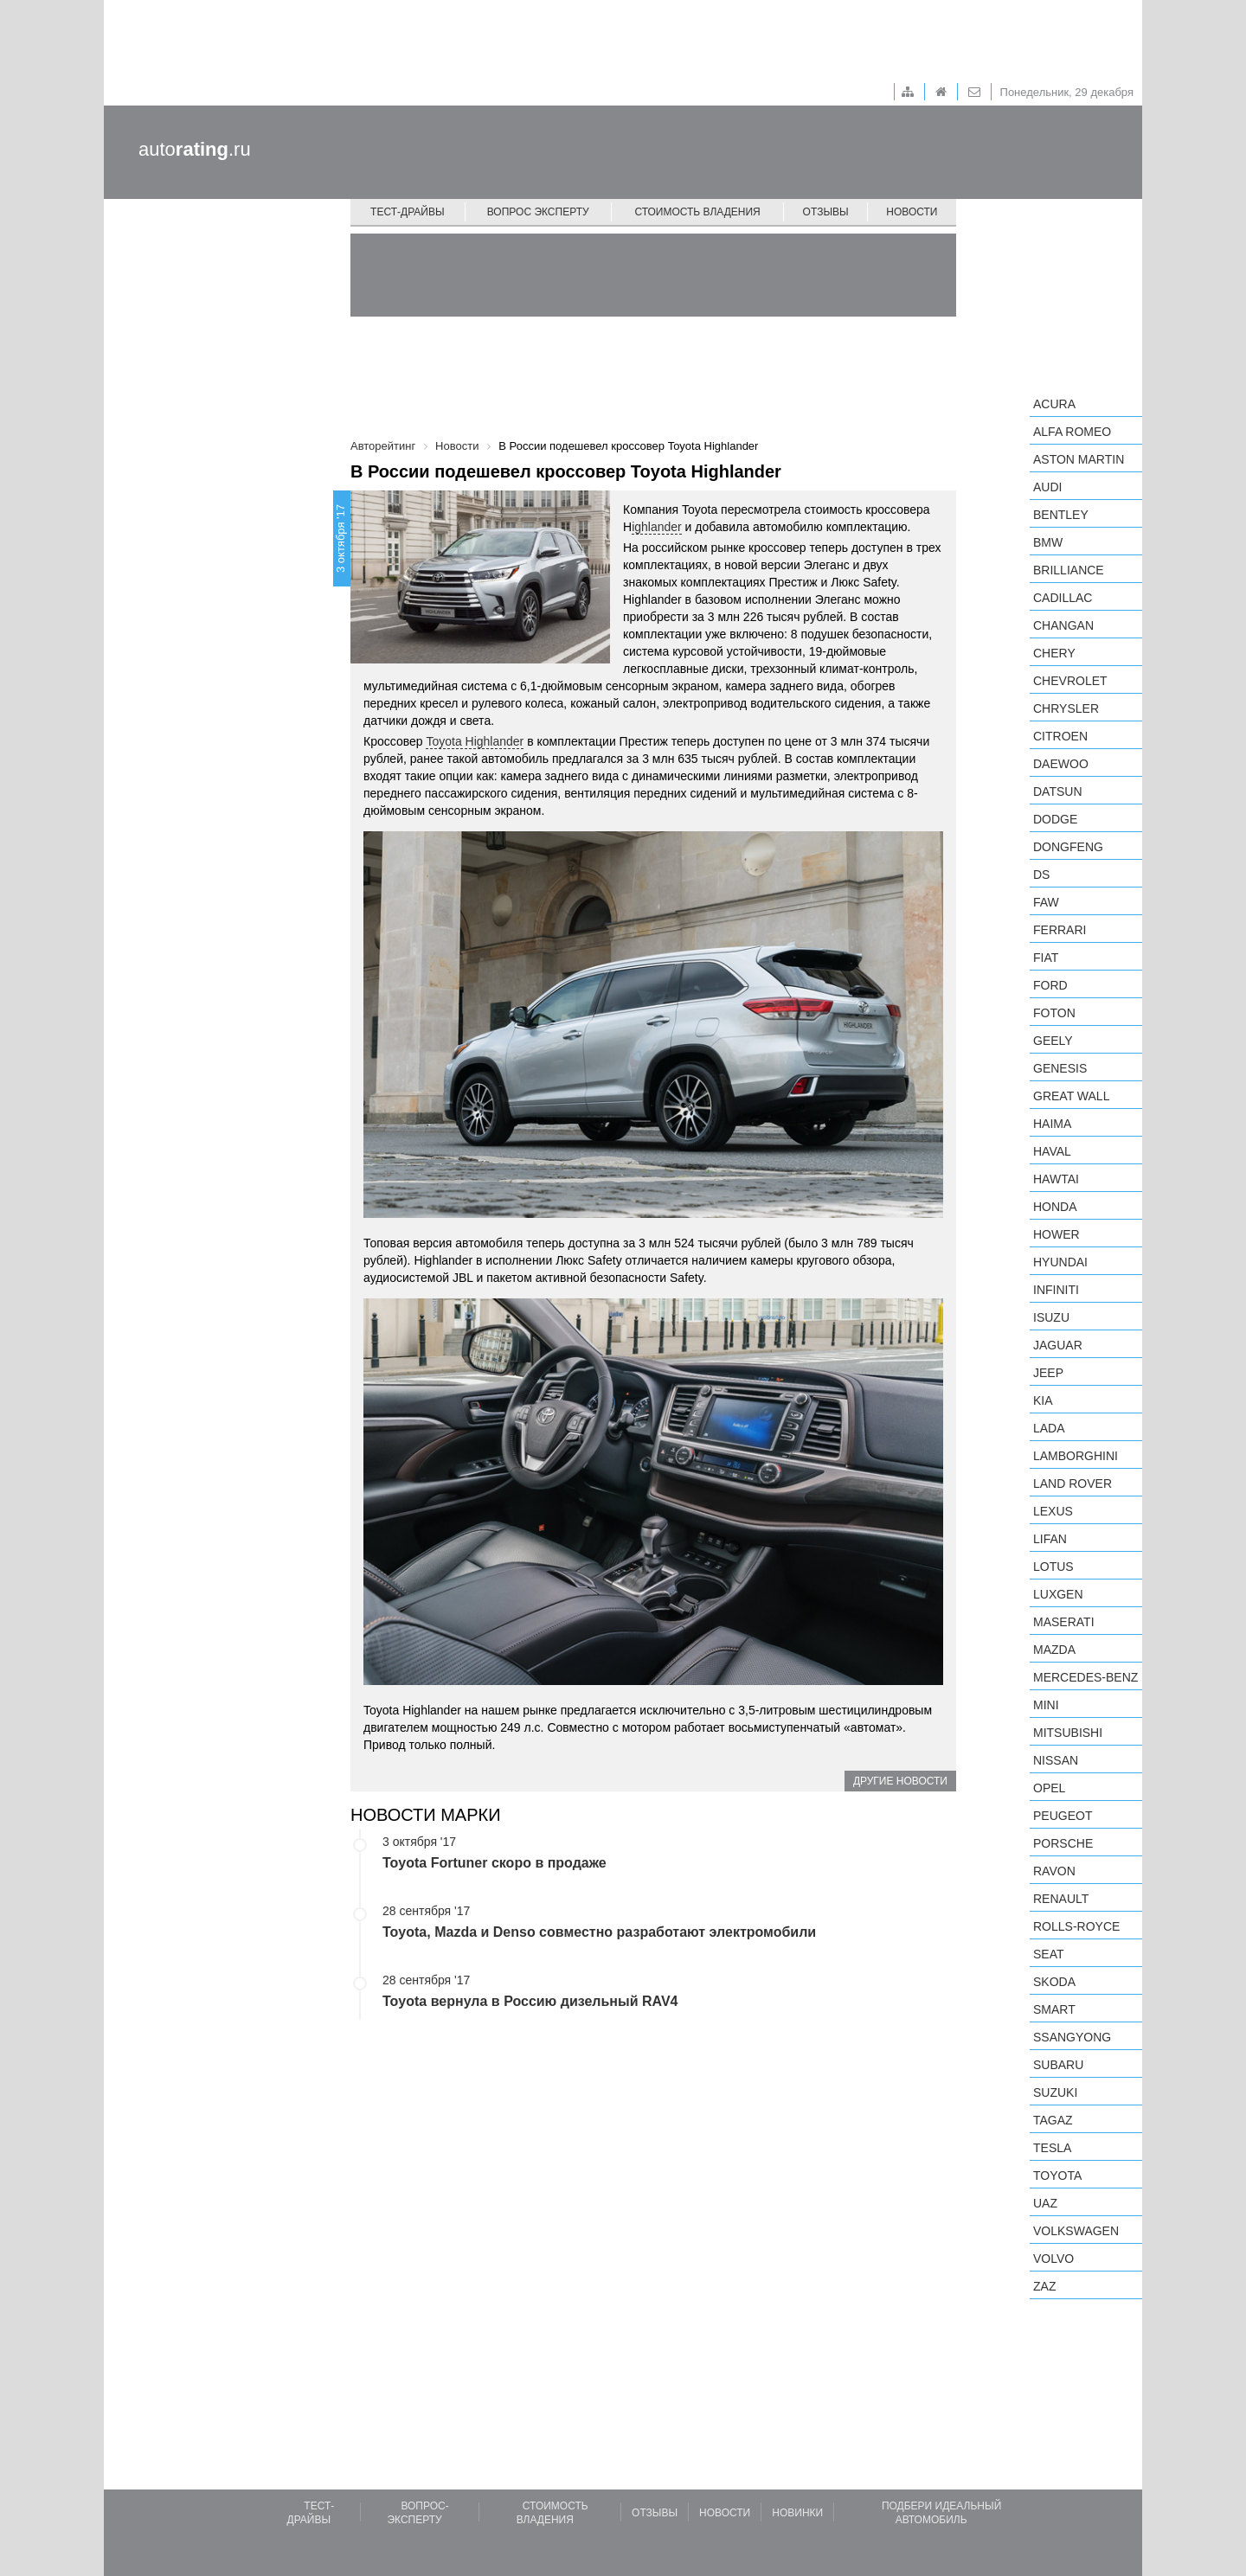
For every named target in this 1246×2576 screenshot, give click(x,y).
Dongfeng (1068, 847)
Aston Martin (1078, 459)
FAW (1046, 902)
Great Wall (1071, 1096)
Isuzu (1051, 1317)
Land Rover (1072, 1483)
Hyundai (1060, 1262)
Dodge (1055, 819)
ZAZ (1044, 2286)
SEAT (1048, 1954)
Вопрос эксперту (538, 212)
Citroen (1060, 736)
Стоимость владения (697, 212)
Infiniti (1056, 1290)
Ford (1050, 985)
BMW (1048, 542)
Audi (1047, 487)
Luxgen (1058, 1594)
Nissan (1055, 1760)
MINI (1046, 1705)
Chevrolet (1070, 681)
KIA (1043, 1400)
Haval (1052, 1151)
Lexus (1053, 1511)
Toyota (1057, 2175)
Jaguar (1057, 1345)
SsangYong (1072, 2037)
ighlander (657, 527)
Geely (1053, 1041)
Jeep (1048, 1373)
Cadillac (1062, 598)
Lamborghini (1075, 1456)
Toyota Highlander (474, 741)
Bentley (1061, 515)
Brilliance (1068, 570)
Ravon (1054, 1871)
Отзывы (826, 212)
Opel (1049, 1788)
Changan (1063, 625)
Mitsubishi (1067, 1733)
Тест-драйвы (407, 212)
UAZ (1045, 2203)
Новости (911, 212)
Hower (1056, 1234)
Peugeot (1062, 1816)
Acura (1054, 404)
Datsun (1057, 791)
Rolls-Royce (1076, 1926)
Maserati (1064, 1622)
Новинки (797, 2513)
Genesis (1060, 1068)
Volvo (1053, 2258)
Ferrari (1059, 930)
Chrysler (1066, 708)
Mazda (1054, 1649)
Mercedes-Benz (1085, 1677)
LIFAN (1050, 1539)
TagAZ (1053, 2120)
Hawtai (1056, 1179)
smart (1054, 2009)
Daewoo (1061, 764)
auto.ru (194, 149)
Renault (1061, 1899)
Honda (1055, 1207)
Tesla (1052, 2148)
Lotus (1053, 1566)
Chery (1054, 653)
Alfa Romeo (1072, 432)
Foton (1054, 1013)
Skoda (1054, 1982)
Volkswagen (1076, 2231)
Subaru (1058, 2065)
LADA (1049, 1428)
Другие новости (900, 1781)
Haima (1052, 1124)
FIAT (1045, 957)
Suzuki (1055, 2092)
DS (1041, 874)
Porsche (1063, 1843)
